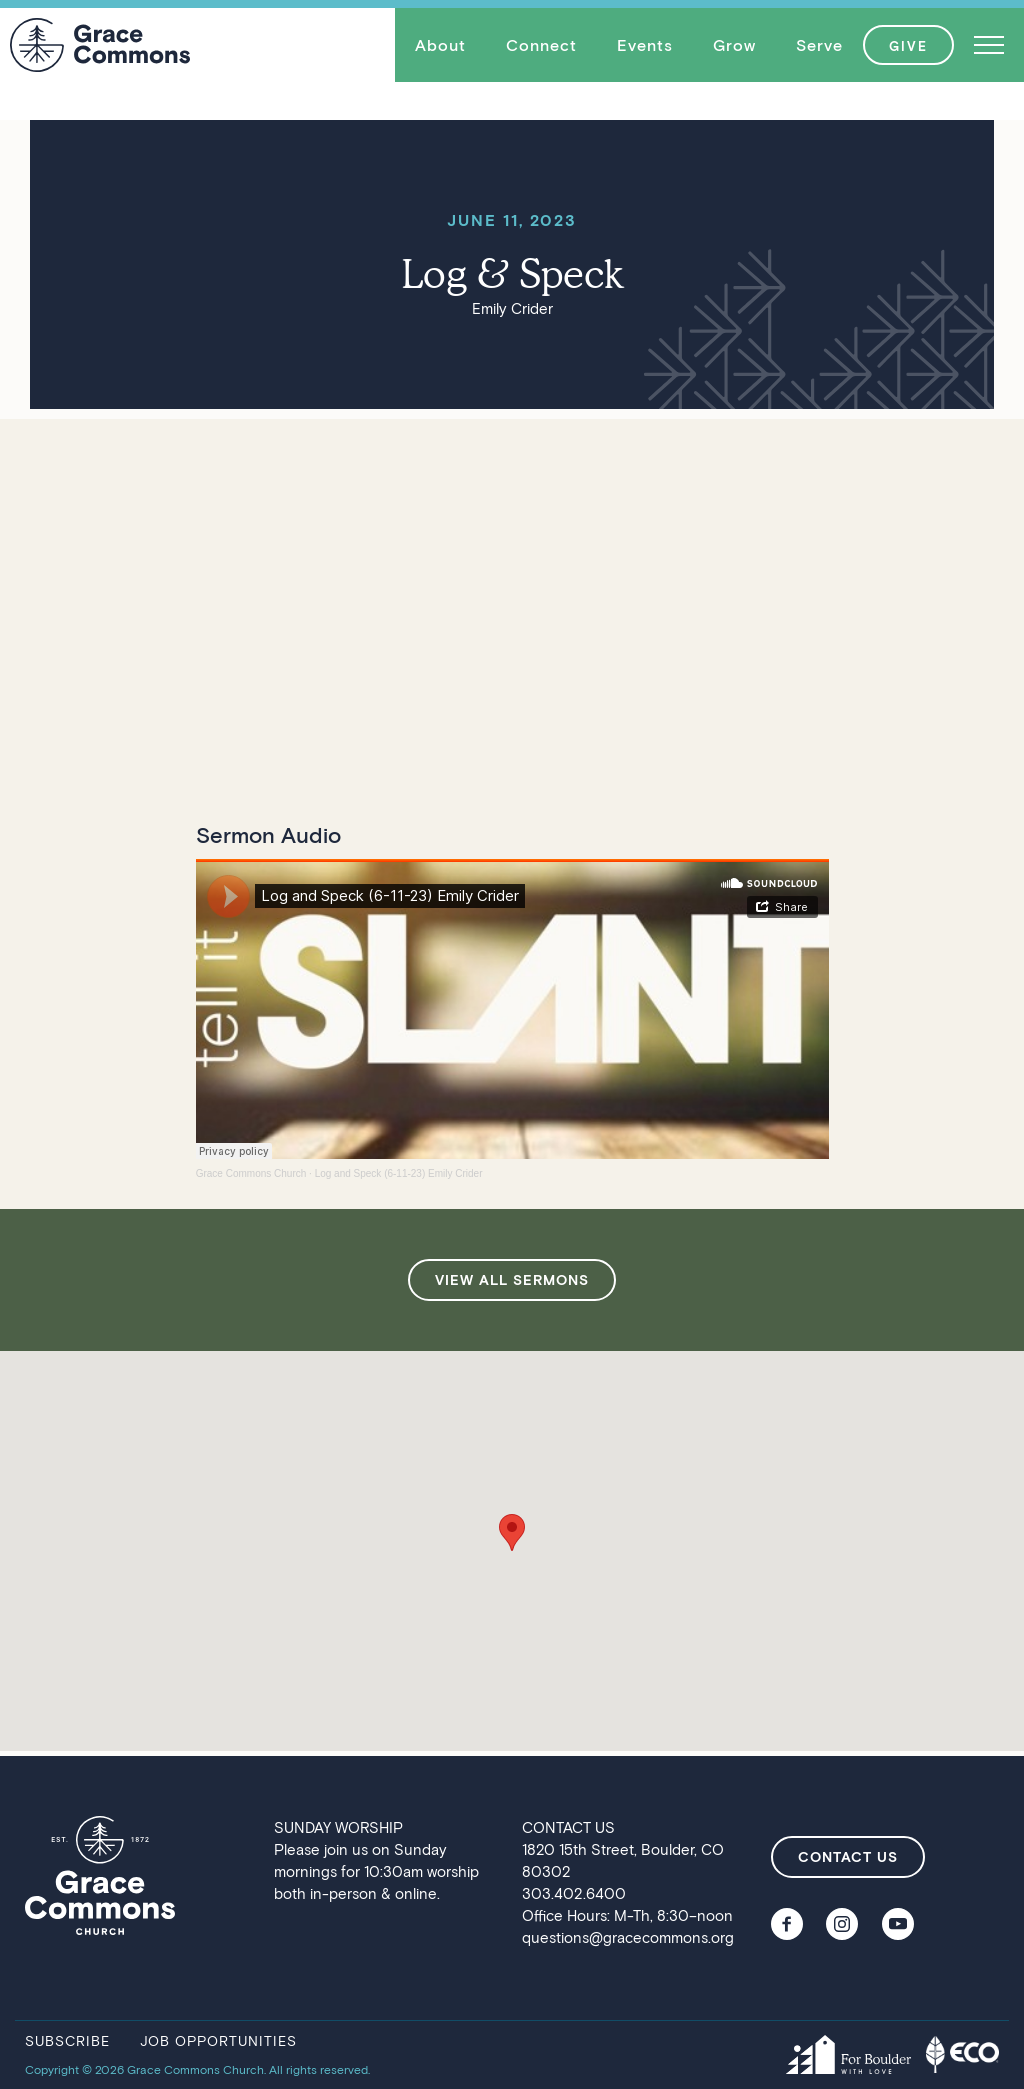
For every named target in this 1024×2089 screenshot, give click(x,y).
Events (645, 44)
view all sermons (512, 1279)
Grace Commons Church (251, 1173)
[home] (100, 45)
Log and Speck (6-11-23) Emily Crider (399, 1173)
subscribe (67, 2040)
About (440, 44)
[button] (440, 45)
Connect (541, 44)
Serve (819, 44)
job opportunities (218, 2040)
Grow (734, 44)
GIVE (908, 46)
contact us (848, 1856)
